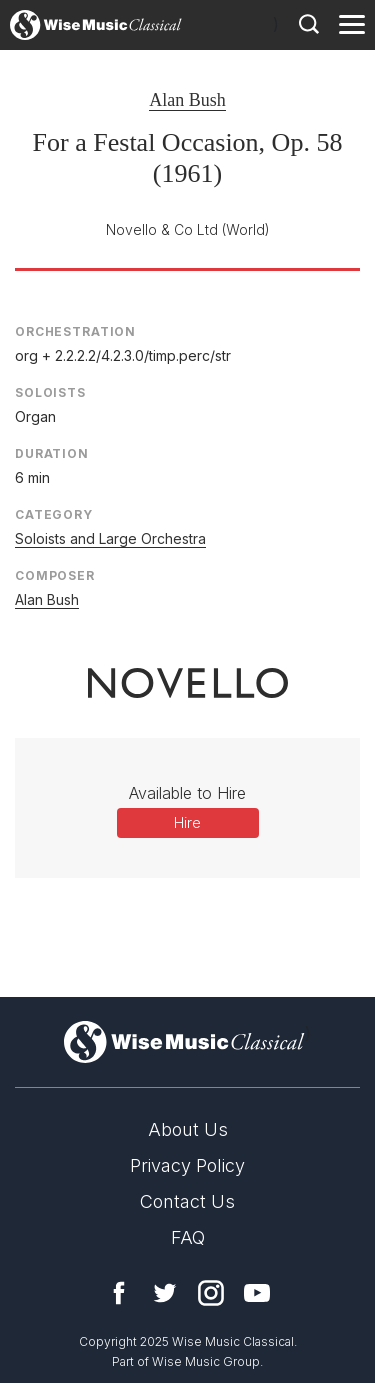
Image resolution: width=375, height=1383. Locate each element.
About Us (188, 1129)
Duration (52, 453)
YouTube (257, 1293)
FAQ (188, 1237)
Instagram (211, 1293)
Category (54, 514)
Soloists (50, 392)
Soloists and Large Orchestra (110, 538)
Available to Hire (187, 793)
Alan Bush (187, 100)
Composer (55, 575)
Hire (187, 822)
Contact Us (187, 1201)
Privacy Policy (187, 1165)
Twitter (165, 1293)
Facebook (119, 1293)
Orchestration (75, 331)
